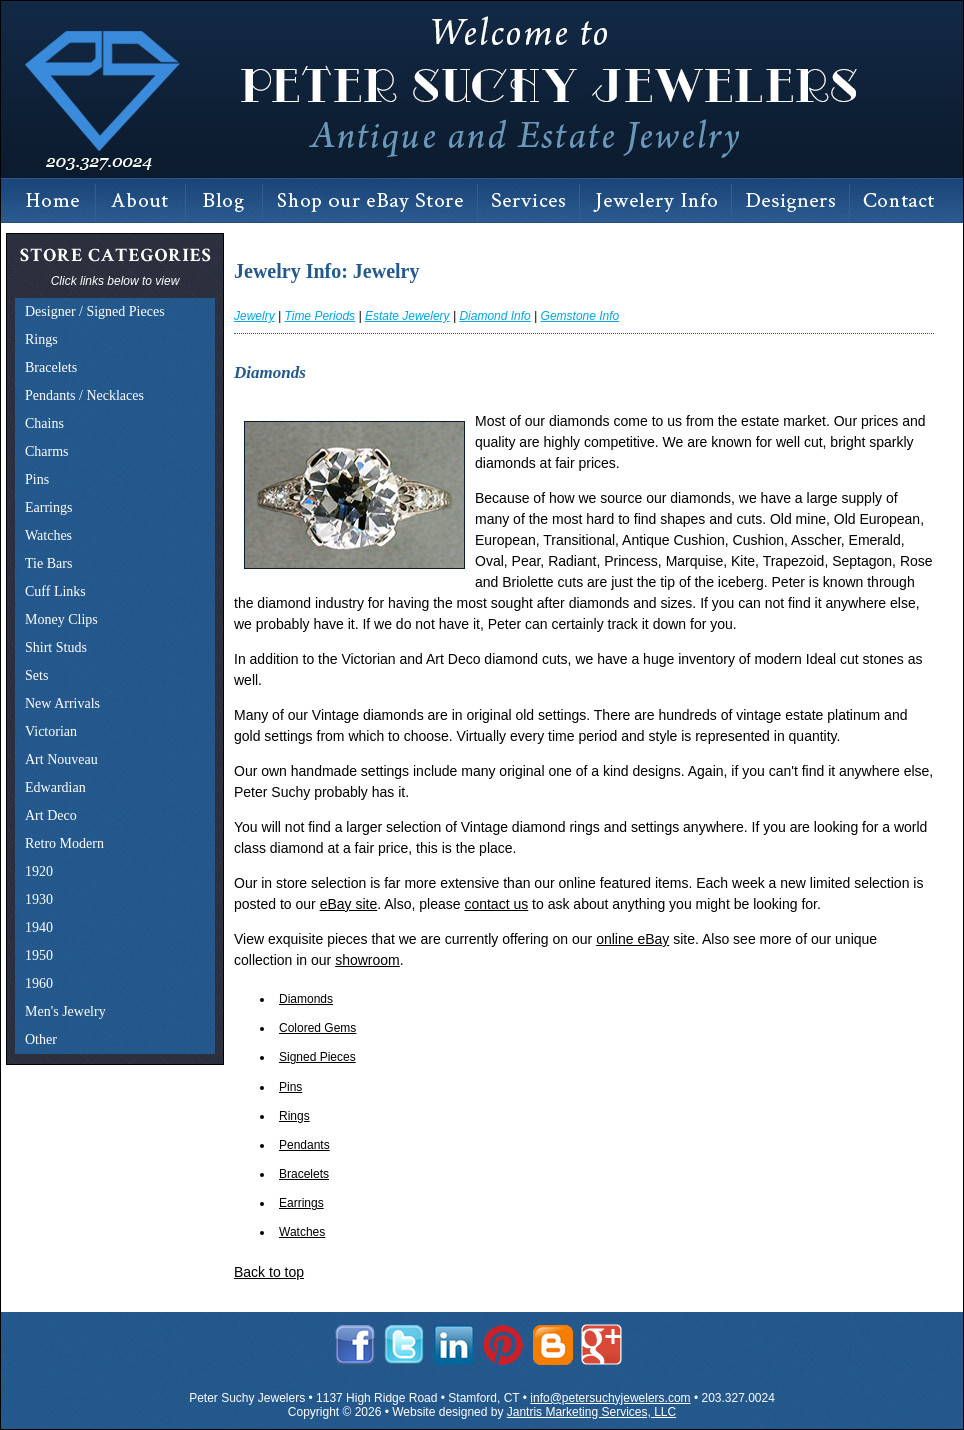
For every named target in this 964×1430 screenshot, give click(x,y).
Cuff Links (55, 591)
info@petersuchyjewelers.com (610, 1398)
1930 (39, 899)
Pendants (304, 1145)
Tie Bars (48, 563)
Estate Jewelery (407, 316)
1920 (39, 871)
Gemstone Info (580, 316)
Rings (41, 339)
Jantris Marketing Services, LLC (591, 1412)
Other (41, 1039)
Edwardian (55, 787)
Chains (44, 423)
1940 (39, 927)
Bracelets (51, 367)
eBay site (349, 904)
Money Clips (61, 619)
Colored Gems (317, 1028)
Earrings (48, 507)
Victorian (51, 731)
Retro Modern (64, 843)
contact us (496, 904)
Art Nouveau (61, 759)
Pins (37, 479)
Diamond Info (494, 316)
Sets (36, 675)
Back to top (269, 1272)
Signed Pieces (317, 1057)
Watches (48, 535)
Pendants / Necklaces (84, 395)
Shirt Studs (56, 647)
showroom (367, 960)
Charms (47, 451)
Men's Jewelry (65, 1011)
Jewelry (254, 316)
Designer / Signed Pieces (95, 311)
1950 (39, 955)
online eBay (632, 939)
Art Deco (51, 815)
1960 (39, 983)
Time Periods (319, 316)
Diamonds (306, 999)
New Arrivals (62, 703)
